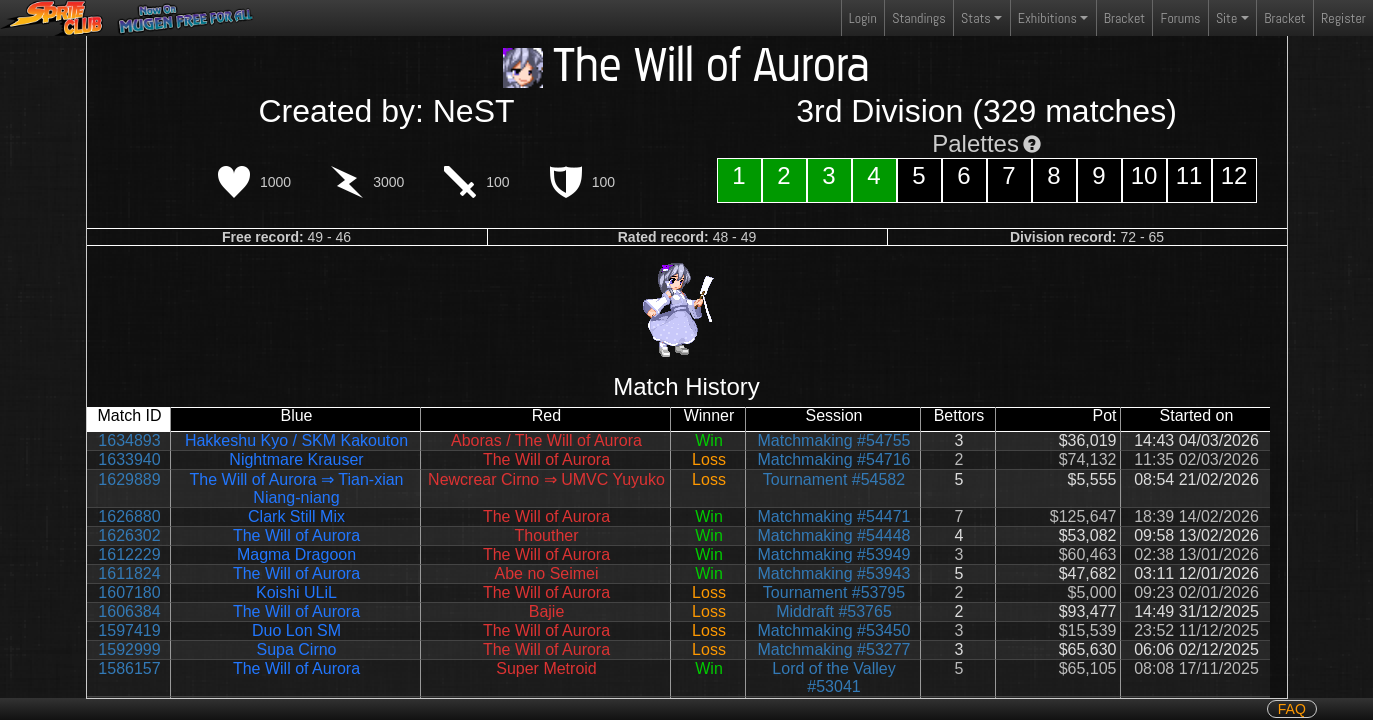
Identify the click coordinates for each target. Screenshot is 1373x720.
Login (863, 18)
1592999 (129, 649)
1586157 (129, 668)
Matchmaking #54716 (834, 459)
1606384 (129, 611)
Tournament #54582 (834, 479)
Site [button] (1226, 18)
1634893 (129, 440)
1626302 (129, 535)
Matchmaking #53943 (834, 573)
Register (1343, 18)
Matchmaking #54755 (834, 440)
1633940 (129, 459)
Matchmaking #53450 (834, 630)
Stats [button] (976, 18)
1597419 (129, 630)
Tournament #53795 (834, 592)
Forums (1181, 18)
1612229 (129, 554)
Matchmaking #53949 (834, 554)
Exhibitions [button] (1047, 18)
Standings (918, 22)
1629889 (129, 479)
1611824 (129, 573)
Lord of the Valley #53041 (833, 677)
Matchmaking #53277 (834, 649)
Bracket (1124, 18)
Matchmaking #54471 (834, 516)
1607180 (129, 592)
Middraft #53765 (834, 611)
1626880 (129, 516)
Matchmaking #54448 (834, 535)
